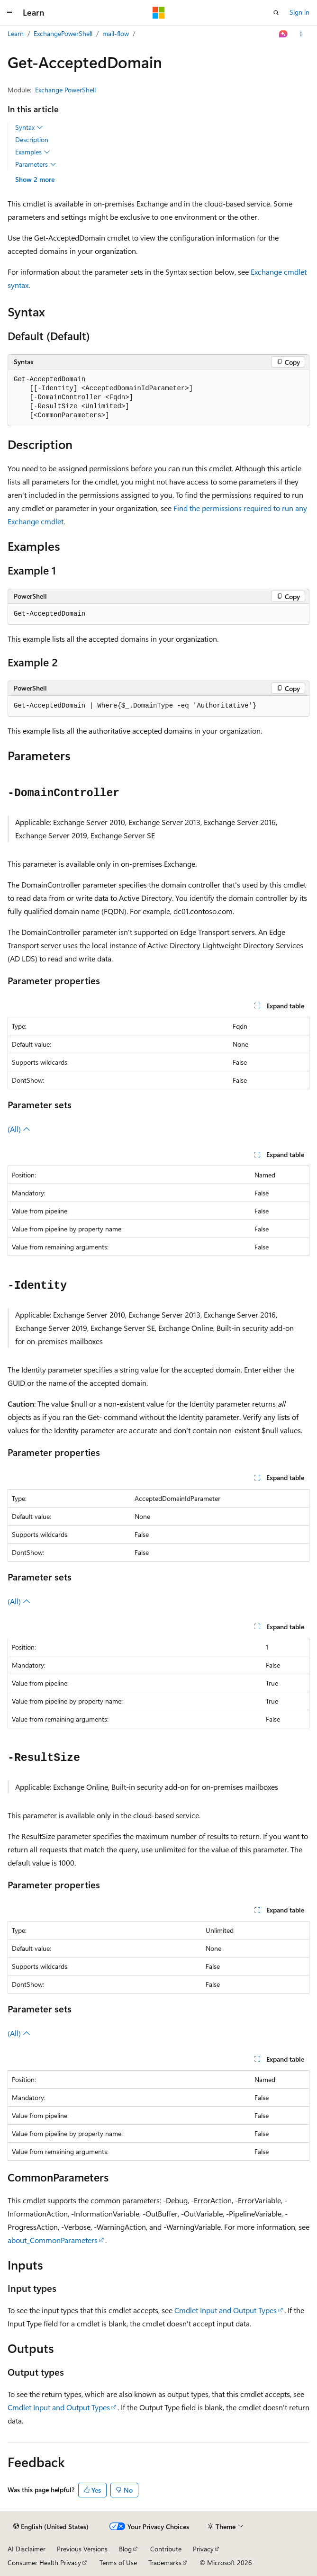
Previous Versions (82, 2548)
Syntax (29, 127)
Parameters (35, 164)
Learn (16, 33)
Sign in (299, 12)
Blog (125, 2548)
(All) (19, 1129)
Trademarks (164, 2562)
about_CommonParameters (53, 2240)
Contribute (165, 2548)
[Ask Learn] (283, 34)
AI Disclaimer (26, 2548)
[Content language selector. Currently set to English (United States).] (51, 2526)
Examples (32, 152)
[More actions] (301, 34)
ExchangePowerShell (63, 33)
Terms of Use (118, 2562)
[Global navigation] (9, 12)
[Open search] (276, 12)
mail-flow (115, 33)
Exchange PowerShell (65, 89)
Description (31, 139)
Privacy (203, 2548)
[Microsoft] (159, 13)
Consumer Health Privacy (44, 2562)
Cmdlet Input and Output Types (225, 2310)
